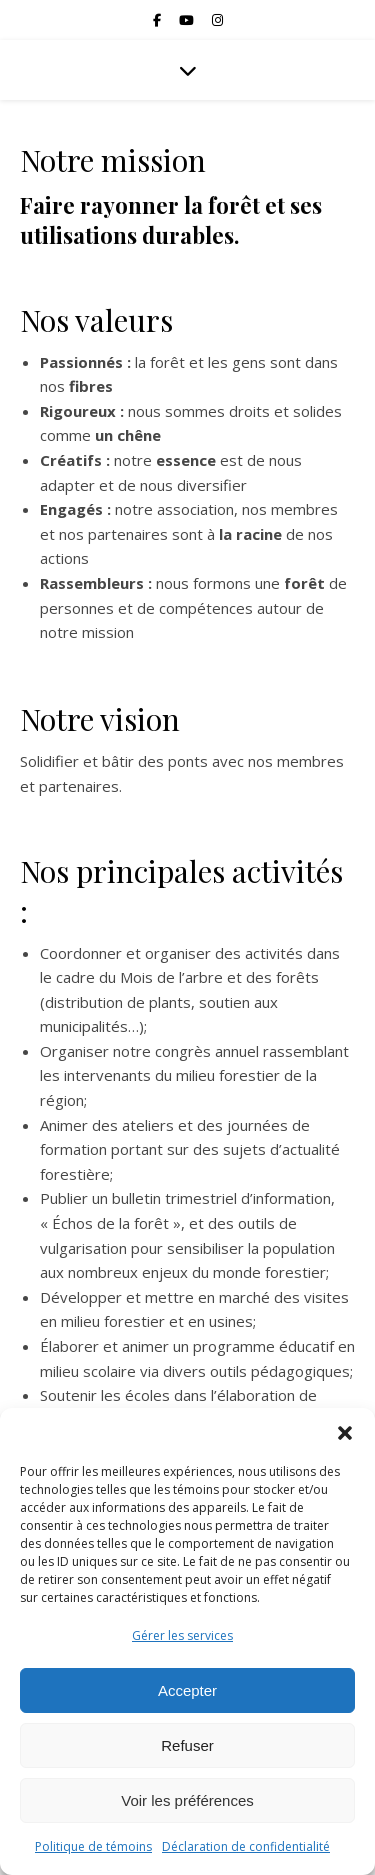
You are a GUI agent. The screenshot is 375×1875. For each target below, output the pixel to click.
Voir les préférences (187, 1800)
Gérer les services (182, 1635)
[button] (345, 1433)
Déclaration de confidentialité (246, 1846)
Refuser (187, 1745)
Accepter (187, 1690)
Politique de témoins (93, 1846)
